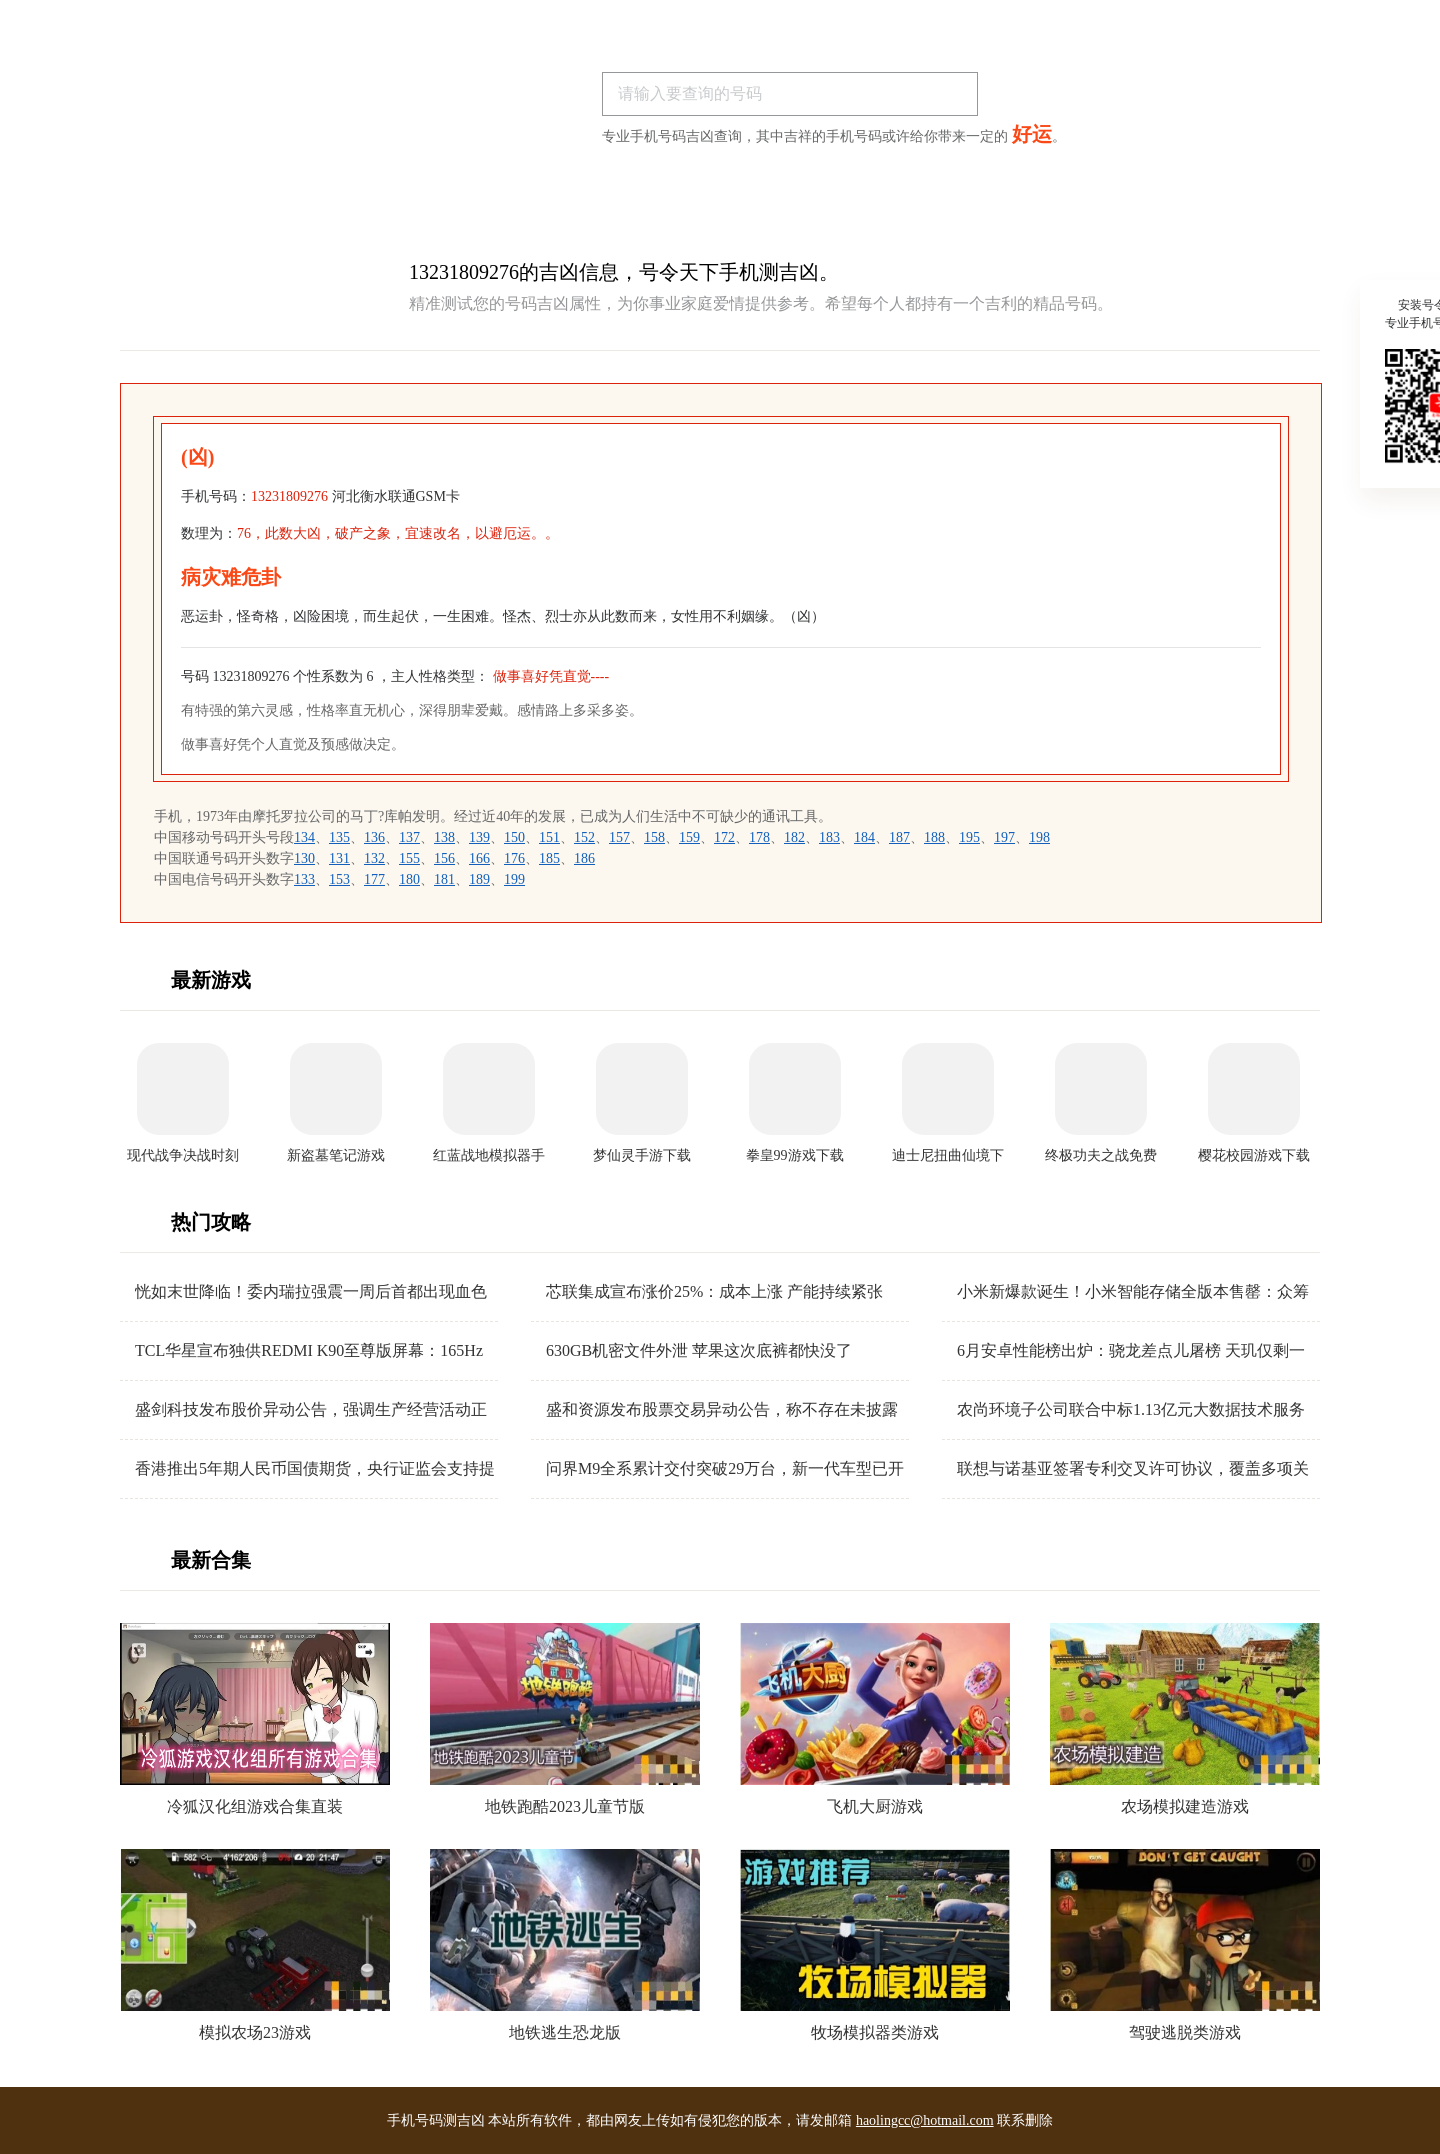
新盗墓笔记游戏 (336, 1155)
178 (759, 837)
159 (689, 837)
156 (444, 858)
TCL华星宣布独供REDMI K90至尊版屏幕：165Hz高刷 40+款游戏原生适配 (309, 1351)
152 (584, 837)
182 (794, 837)
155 (409, 858)
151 (549, 837)
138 (444, 837)
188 (934, 837)
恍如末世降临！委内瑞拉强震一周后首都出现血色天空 (311, 1292)
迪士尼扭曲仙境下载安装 (948, 1156)
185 (549, 858)
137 (409, 837)
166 (479, 858)
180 (409, 879)
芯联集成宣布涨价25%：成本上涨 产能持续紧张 (714, 1291)
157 (619, 837)
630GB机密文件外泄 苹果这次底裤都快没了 (699, 1350)
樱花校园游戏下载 (1254, 1155)
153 (339, 879)
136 (374, 837)
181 (444, 879)
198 (1039, 837)
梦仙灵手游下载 (642, 1155)
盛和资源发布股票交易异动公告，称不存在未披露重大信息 (722, 1410)
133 (304, 879)
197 (1004, 837)
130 (304, 858)
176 (514, 858)
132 (374, 858)
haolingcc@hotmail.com (925, 2120)
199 (514, 879)
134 (304, 837)
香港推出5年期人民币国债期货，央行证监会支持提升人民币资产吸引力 (315, 1469)
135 (339, 837)
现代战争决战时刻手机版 (183, 1156)
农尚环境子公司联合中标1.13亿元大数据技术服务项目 (1131, 1410)
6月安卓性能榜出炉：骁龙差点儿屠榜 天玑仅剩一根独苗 (1131, 1351)
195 (969, 837)
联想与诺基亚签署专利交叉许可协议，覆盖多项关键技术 (1133, 1469)
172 (724, 837)
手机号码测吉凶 (436, 2120)
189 (479, 879)
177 (374, 879)
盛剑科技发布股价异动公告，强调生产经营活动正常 (311, 1410)
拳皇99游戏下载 (795, 1155)
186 (584, 858)
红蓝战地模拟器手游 (489, 1156)
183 (829, 837)
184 (864, 837)
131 (339, 858)
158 (654, 837)
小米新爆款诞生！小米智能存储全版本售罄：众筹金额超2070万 (1133, 1292)
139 (479, 837)
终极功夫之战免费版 (1101, 1156)
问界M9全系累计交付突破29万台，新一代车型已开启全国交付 (725, 1469)
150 (514, 837)
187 (899, 837)
